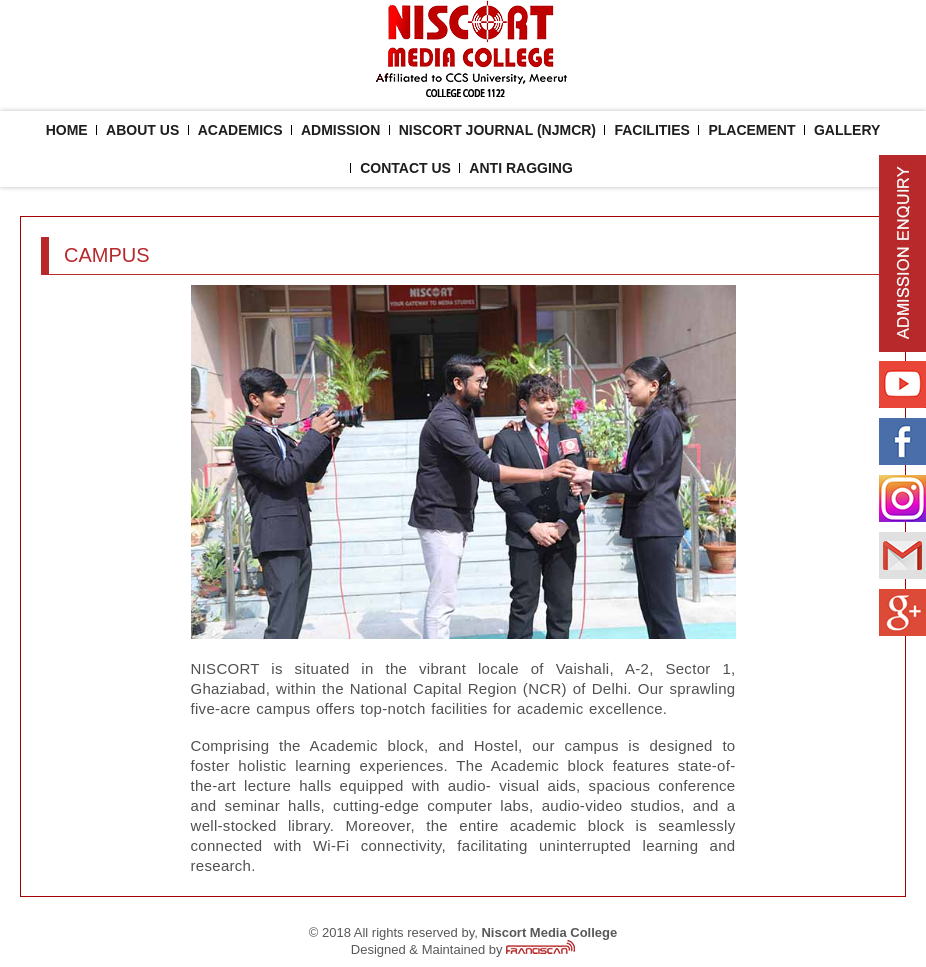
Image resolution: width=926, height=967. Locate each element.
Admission (340, 130)
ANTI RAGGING (520, 168)
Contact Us (405, 168)
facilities (651, 130)
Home (67, 130)
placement (751, 130)
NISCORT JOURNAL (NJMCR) (497, 130)
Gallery (847, 130)
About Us (142, 130)
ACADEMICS (240, 130)
